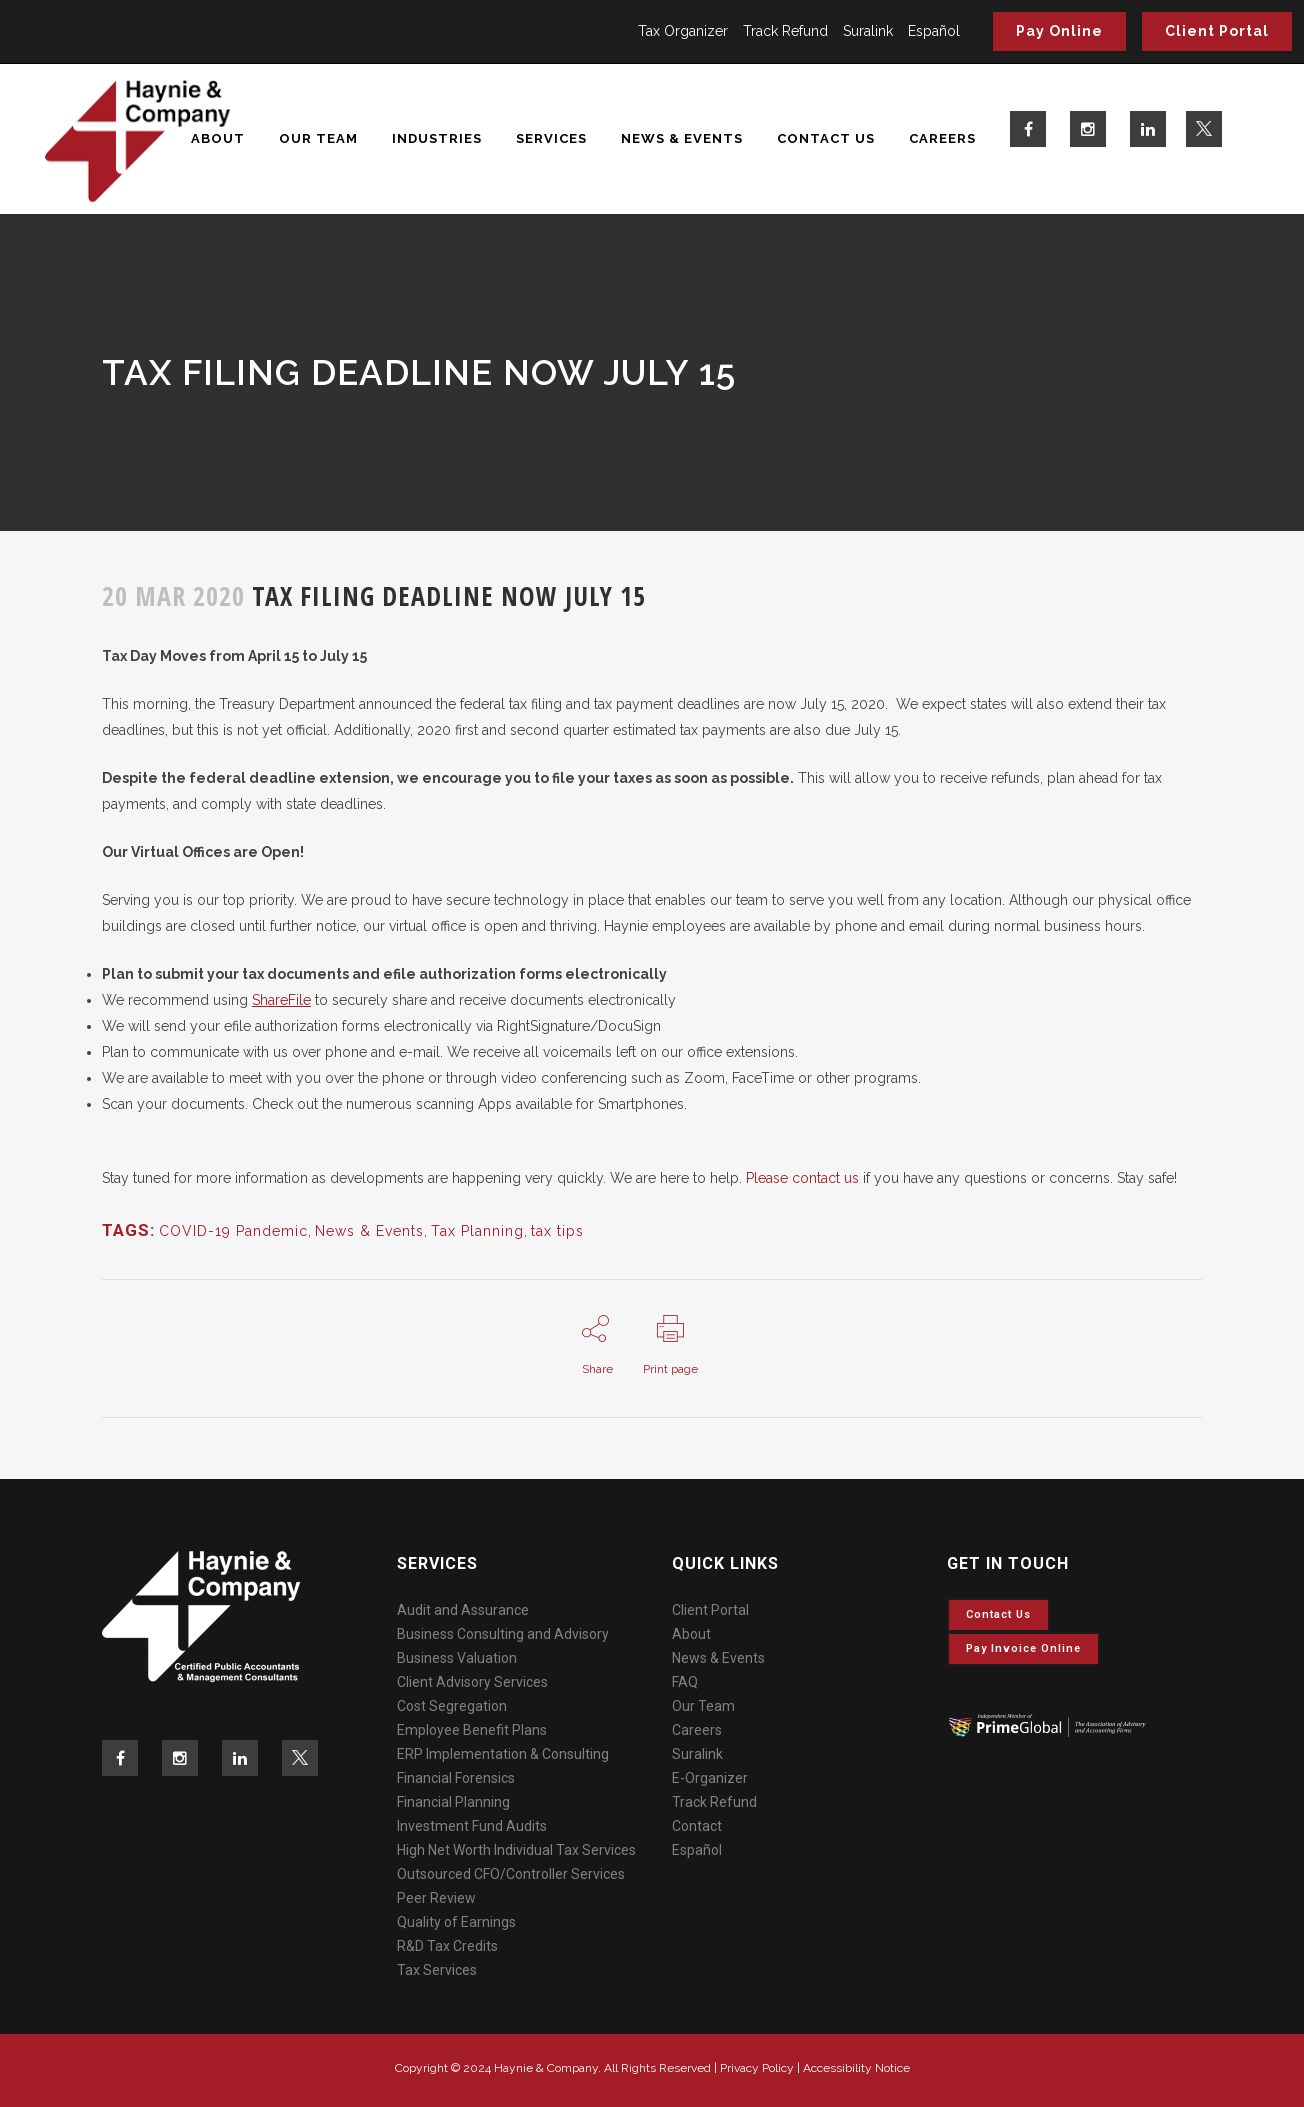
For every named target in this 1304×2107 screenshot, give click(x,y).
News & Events (369, 1231)
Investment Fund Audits (472, 1826)
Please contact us (802, 1178)
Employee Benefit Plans (472, 1730)
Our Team (703, 1706)
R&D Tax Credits (447, 1946)
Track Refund (785, 31)
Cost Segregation (452, 1706)
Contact (697, 1826)
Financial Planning (453, 1802)
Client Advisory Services (472, 1682)
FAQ (685, 1682)
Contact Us (998, 1614)
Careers (697, 1730)
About (691, 1634)
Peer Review (436, 1898)
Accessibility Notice (856, 2068)
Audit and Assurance (463, 1610)
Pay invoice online (1023, 1648)
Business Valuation (457, 1658)
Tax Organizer (683, 31)
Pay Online (1059, 31)
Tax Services (437, 1970)
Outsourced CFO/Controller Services (511, 1874)
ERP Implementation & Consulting (503, 1754)
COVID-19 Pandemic (233, 1231)
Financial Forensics (456, 1778)
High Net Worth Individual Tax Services (516, 1850)
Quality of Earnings (456, 1922)
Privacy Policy (757, 2068)
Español (934, 31)
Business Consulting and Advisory (503, 1634)
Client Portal (1217, 31)
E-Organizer (710, 1778)
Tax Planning (477, 1231)
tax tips (557, 1231)
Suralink (868, 31)
